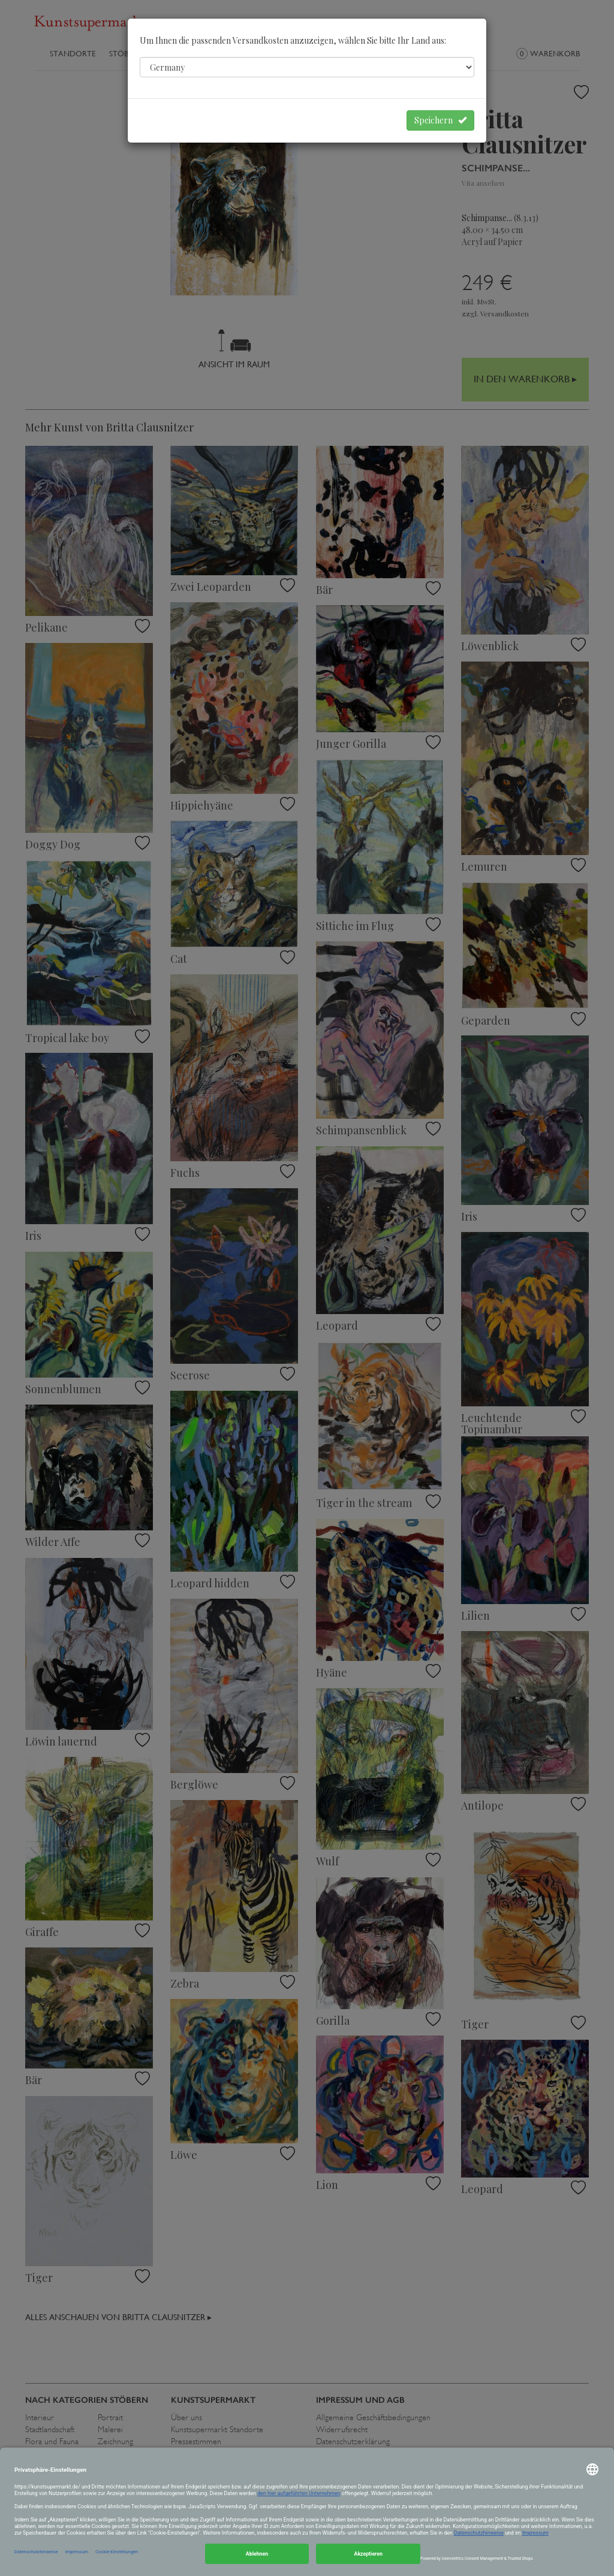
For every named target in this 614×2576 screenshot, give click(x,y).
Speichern (440, 120)
